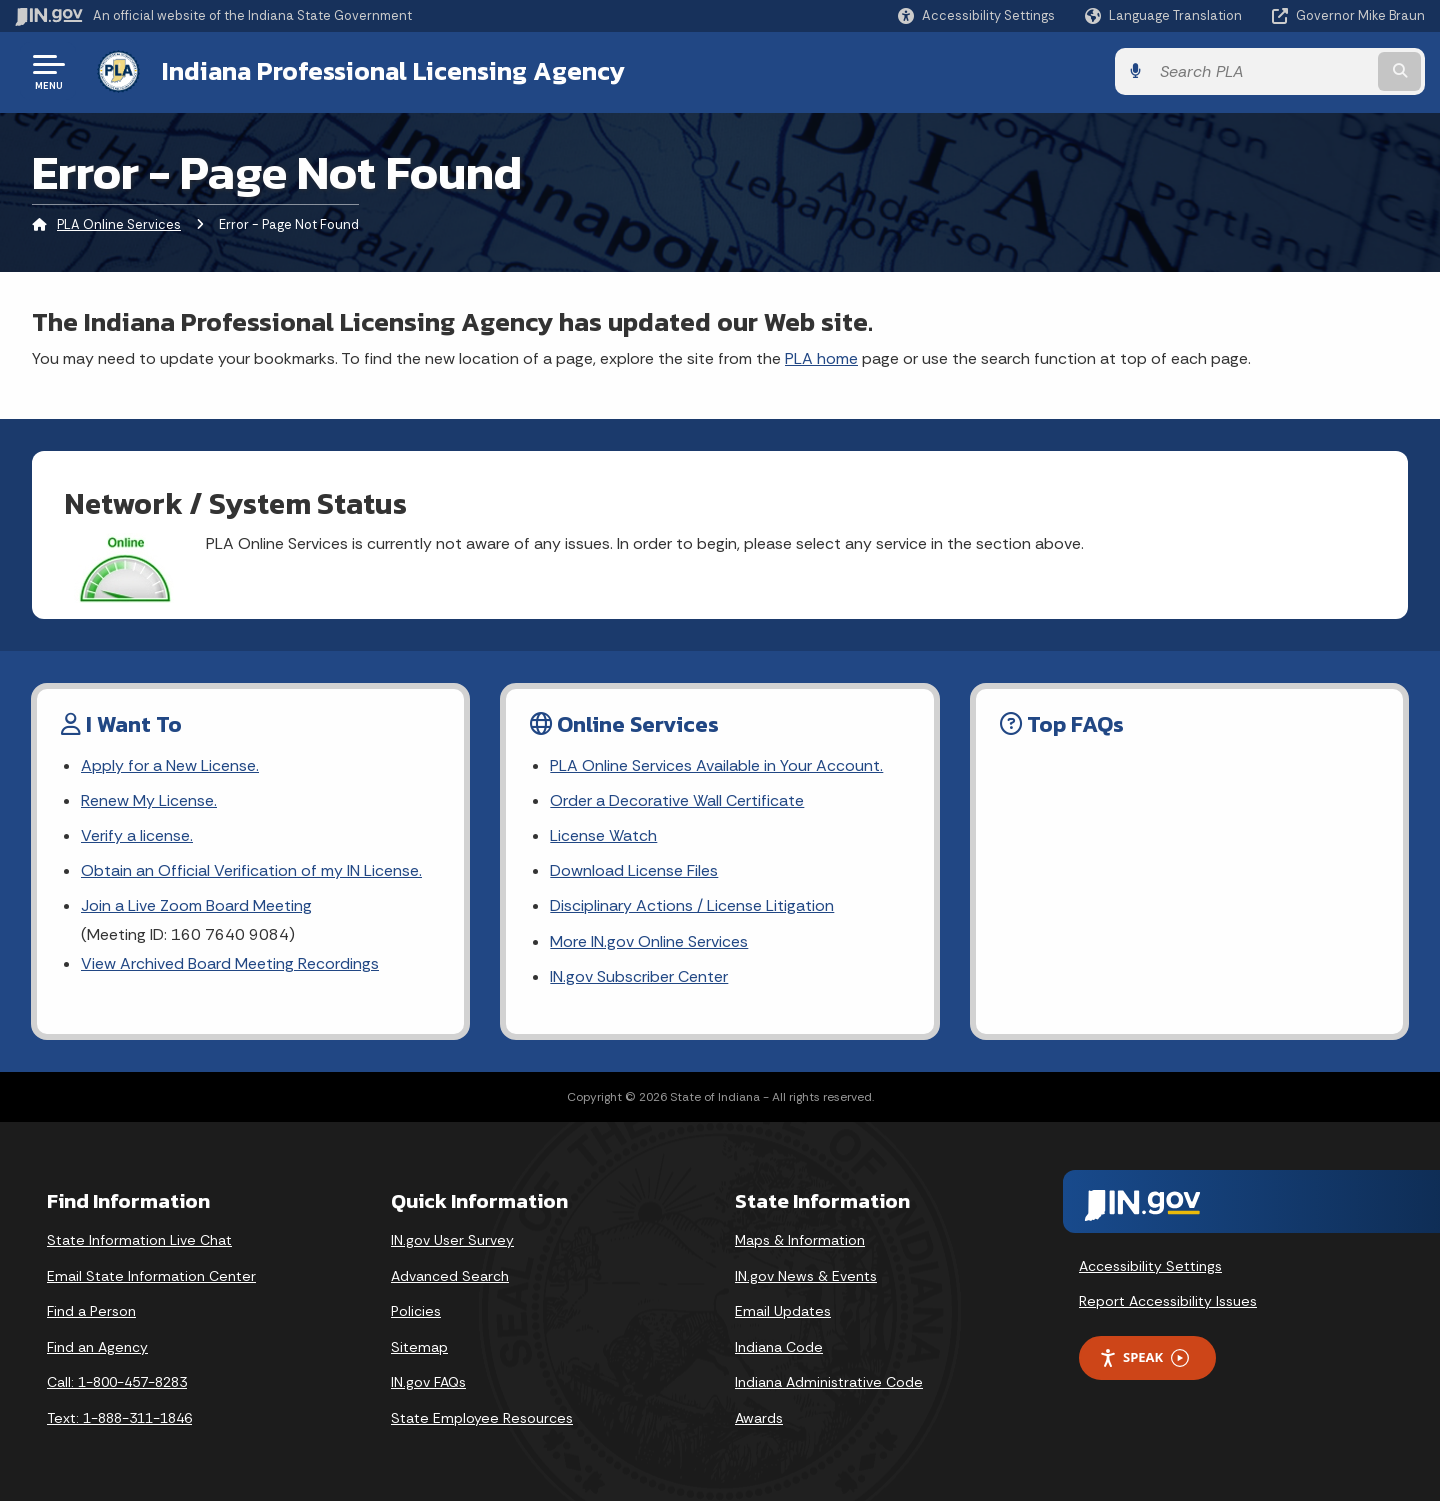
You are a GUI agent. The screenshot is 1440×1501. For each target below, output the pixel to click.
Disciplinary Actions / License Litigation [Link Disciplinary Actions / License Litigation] (692, 905)
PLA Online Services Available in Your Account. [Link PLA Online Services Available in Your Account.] (716, 765)
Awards (759, 1418)
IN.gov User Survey (452, 1240)
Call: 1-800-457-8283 (117, 1382)
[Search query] (1262, 71)
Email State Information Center (151, 1276)
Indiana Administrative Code (829, 1382)
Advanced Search (450, 1276)
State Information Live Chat (139, 1240)
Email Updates (783, 1311)
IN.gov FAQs (428, 1382)
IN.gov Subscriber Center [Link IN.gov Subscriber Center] (639, 976)
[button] (976, 15)
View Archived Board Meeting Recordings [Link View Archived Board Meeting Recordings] (230, 963)
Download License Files (634, 870)
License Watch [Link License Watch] (603, 835)
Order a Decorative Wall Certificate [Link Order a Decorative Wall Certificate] (677, 800)
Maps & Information (800, 1240)
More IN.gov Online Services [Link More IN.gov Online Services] (649, 941)
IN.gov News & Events (806, 1276)
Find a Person (91, 1311)
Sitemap (419, 1347)
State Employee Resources (482, 1418)
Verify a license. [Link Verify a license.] (137, 835)
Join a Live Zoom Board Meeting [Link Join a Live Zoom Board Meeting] (196, 905)
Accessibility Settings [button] (1150, 1266)
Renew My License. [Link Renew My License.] (149, 800)
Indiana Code (779, 1347)
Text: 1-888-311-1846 (119, 1418)
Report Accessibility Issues (1168, 1301)
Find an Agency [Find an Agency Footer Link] (97, 1347)
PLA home (821, 358)
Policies (416, 1311)
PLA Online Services (119, 224)
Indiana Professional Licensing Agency (393, 71)
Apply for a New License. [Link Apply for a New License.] (170, 765)
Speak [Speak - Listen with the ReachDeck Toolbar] (1144, 1357)
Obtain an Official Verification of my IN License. (251, 870)
